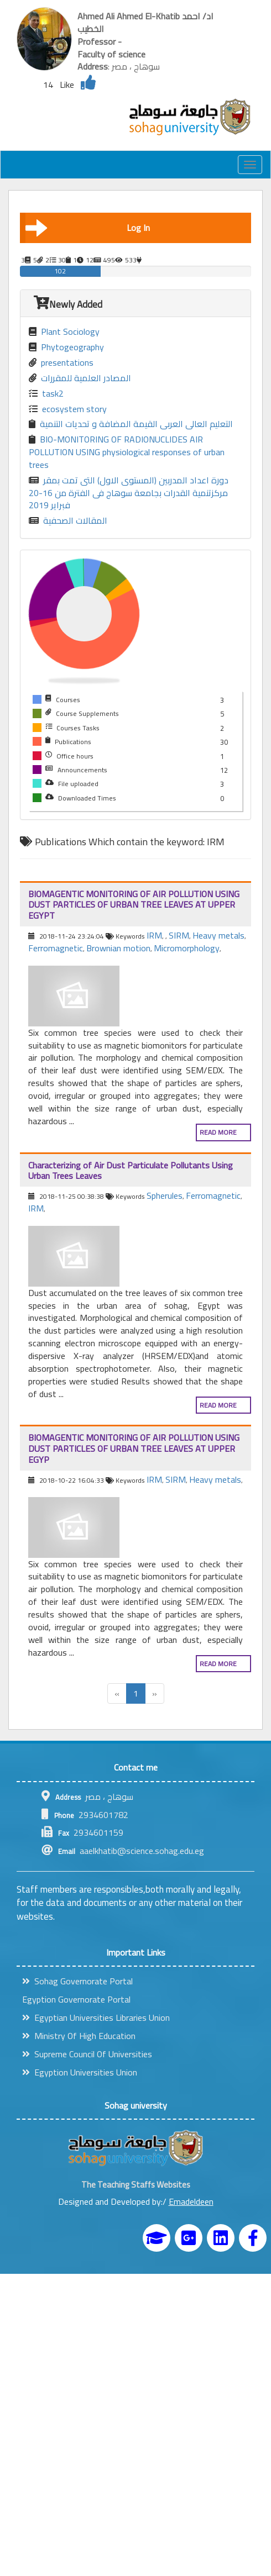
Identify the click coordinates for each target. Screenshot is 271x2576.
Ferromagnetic (55, 948)
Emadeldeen (191, 2201)
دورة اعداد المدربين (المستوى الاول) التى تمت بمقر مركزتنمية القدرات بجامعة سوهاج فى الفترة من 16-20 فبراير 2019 (128, 493)
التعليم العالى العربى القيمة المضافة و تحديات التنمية (131, 424)
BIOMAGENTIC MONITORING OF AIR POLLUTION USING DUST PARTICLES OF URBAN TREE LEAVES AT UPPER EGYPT (133, 905)
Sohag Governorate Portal (77, 1981)
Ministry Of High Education (79, 2035)
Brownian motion (118, 948)
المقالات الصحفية (68, 520)
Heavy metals (218, 935)
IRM (154, 935)
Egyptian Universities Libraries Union (96, 2017)
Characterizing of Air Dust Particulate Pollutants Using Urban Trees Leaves (130, 1170)
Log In (87, 228)
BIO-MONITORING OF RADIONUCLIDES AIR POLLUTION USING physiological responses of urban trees (127, 452)
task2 (46, 393)
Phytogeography (66, 347)
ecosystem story (68, 409)
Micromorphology (187, 948)
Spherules (165, 1195)
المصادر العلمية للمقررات (80, 378)
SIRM (179, 935)
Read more (218, 1132)
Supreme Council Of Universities (87, 2054)
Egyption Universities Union (79, 2072)
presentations (61, 362)
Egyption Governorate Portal (76, 1999)
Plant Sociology (64, 331)
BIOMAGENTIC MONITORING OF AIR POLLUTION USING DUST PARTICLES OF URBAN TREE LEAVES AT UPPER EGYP (133, 1448)
